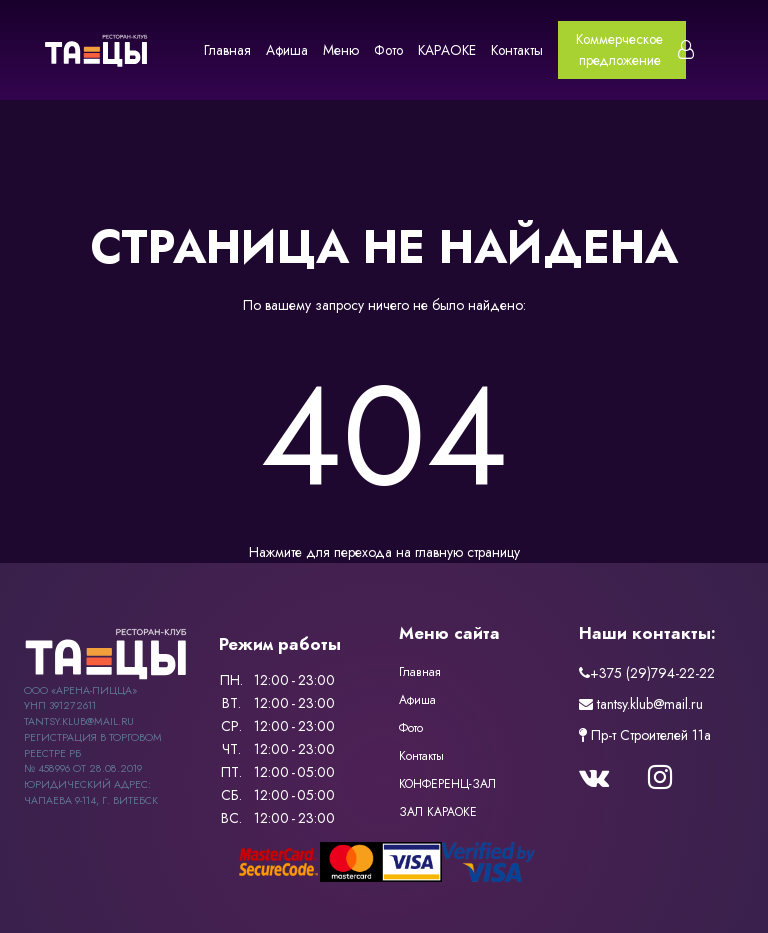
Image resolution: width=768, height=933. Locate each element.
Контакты (517, 50)
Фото (388, 50)
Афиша (287, 50)
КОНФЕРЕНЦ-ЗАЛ (447, 784)
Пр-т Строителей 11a (645, 735)
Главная (227, 50)
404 (384, 436)
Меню (341, 50)
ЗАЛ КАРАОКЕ (438, 812)
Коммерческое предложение (619, 49)
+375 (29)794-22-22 (647, 673)
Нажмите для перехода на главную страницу (384, 552)
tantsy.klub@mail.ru (641, 704)
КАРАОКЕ (447, 50)
